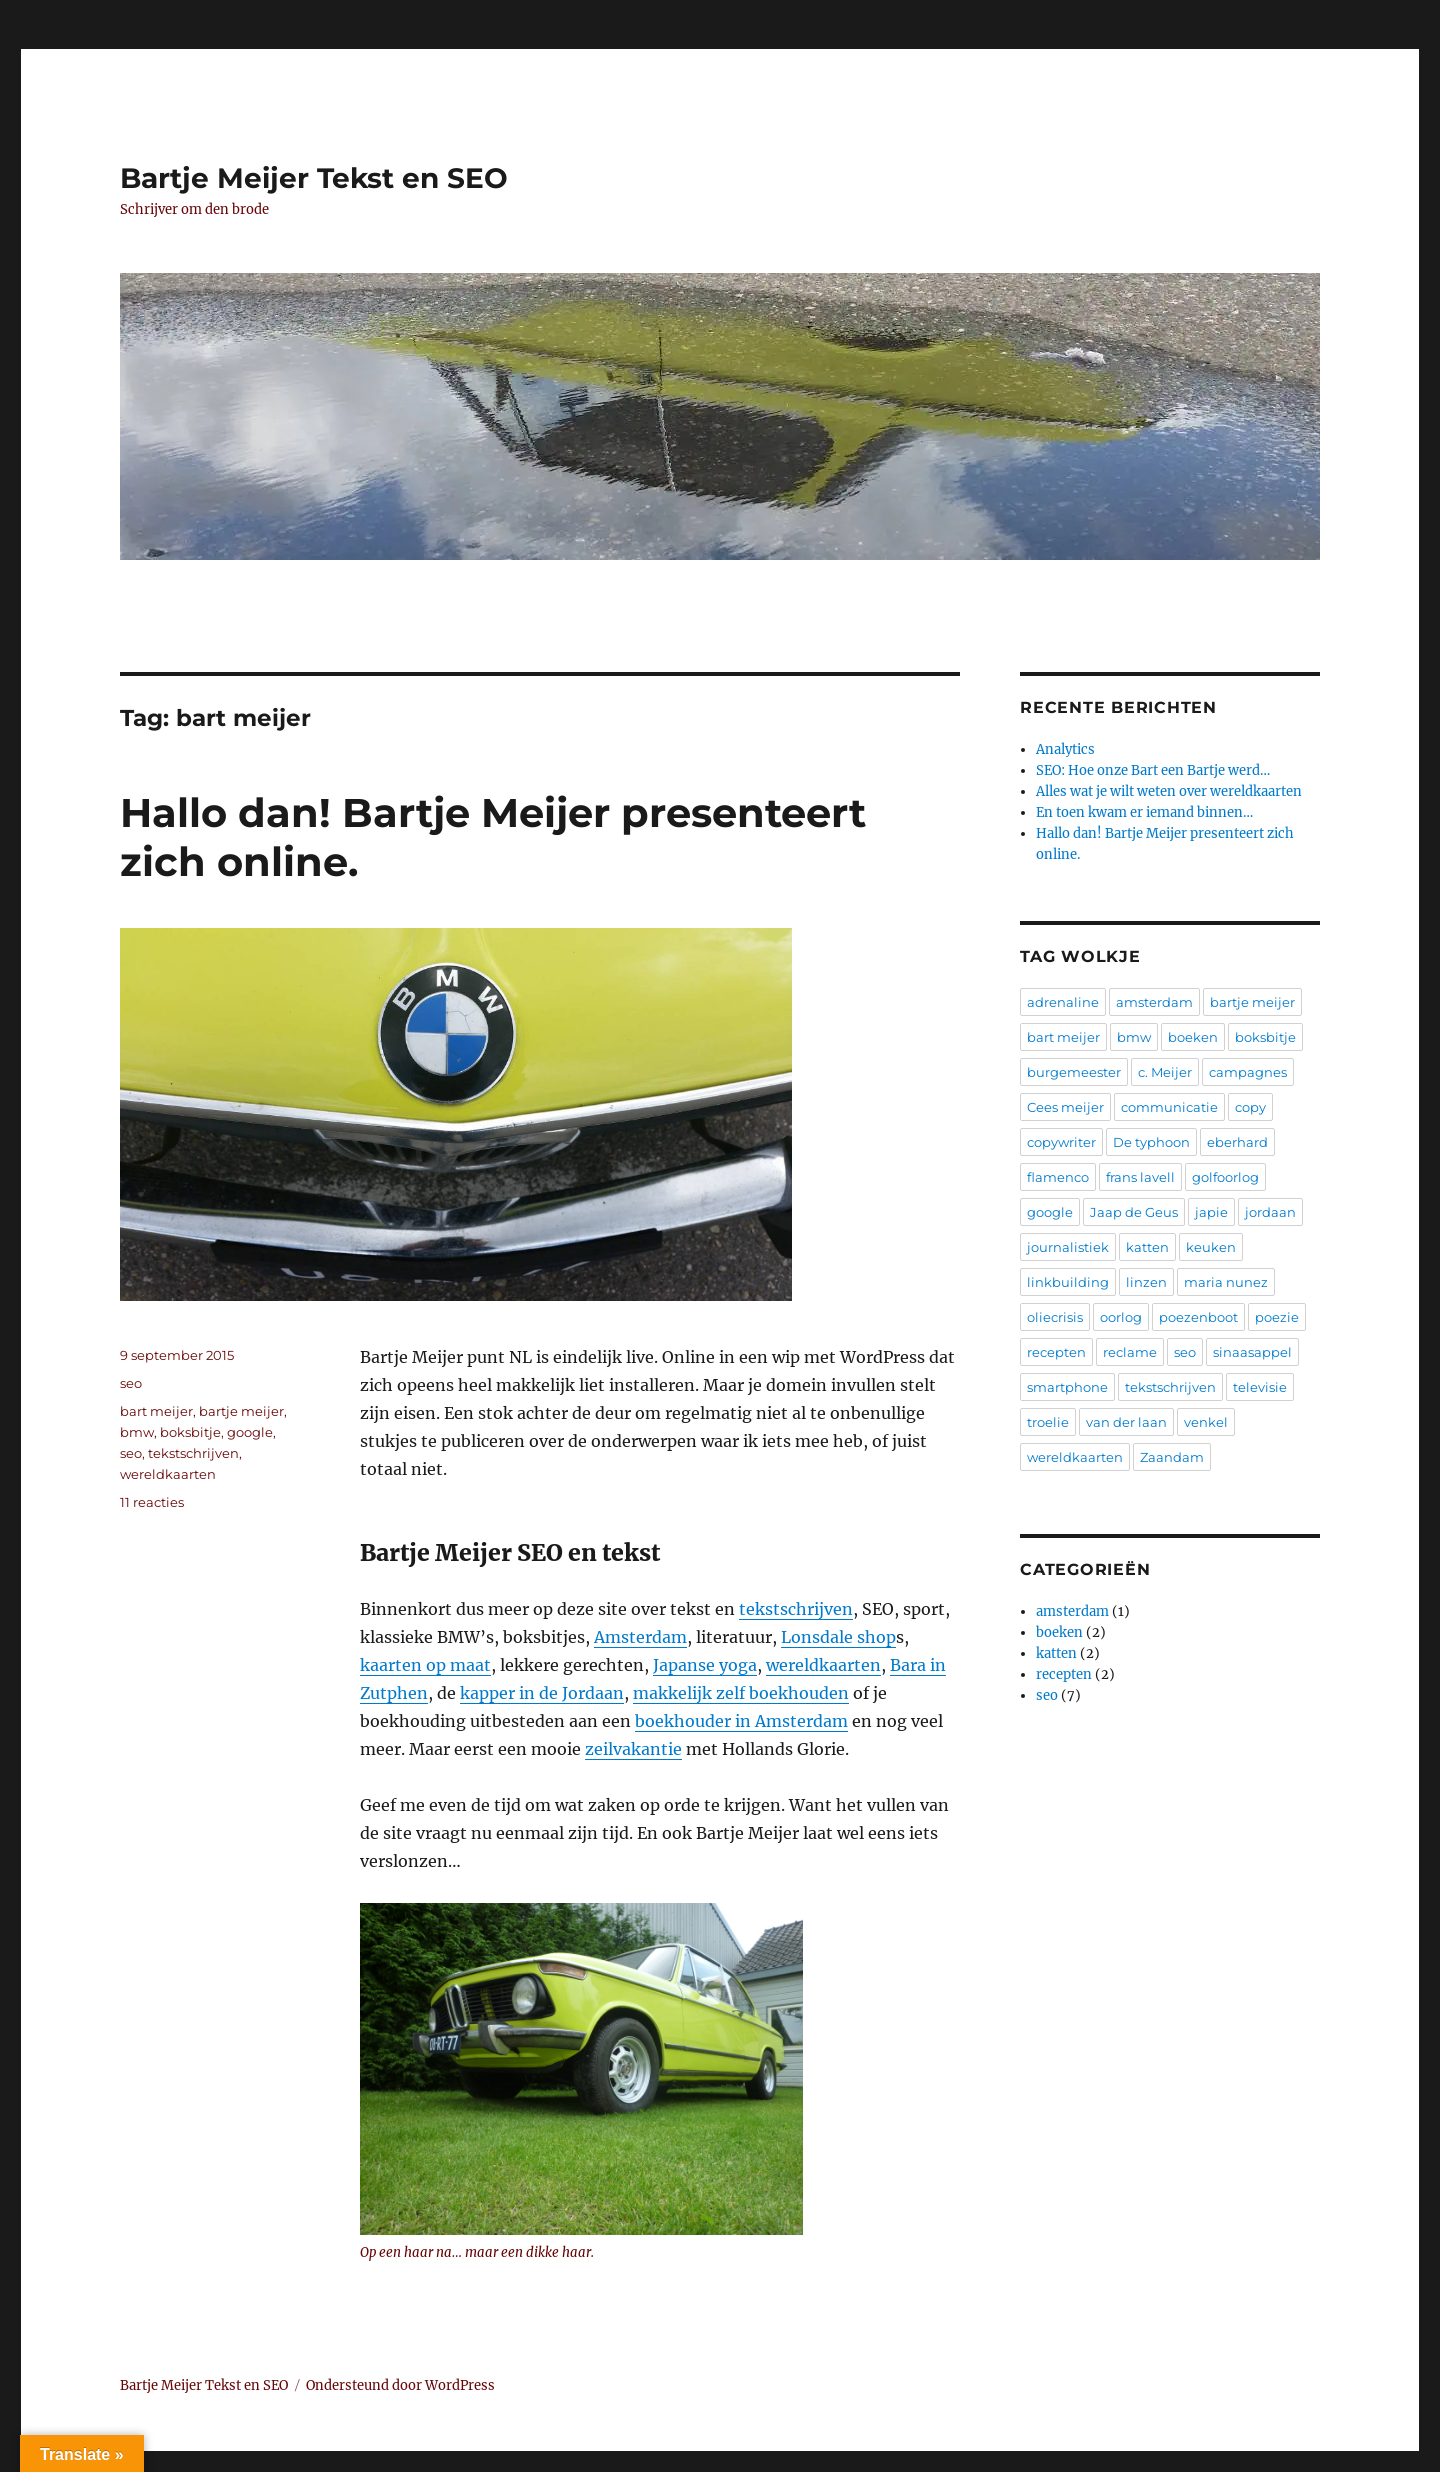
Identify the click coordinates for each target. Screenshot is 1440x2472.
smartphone (1067, 1387)
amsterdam (1154, 1002)
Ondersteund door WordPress (400, 2385)
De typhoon (1151, 1142)
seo (131, 1383)
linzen (1146, 1282)
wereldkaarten (823, 1665)
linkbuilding (1068, 1282)
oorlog (1121, 1317)
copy (1250, 1107)
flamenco (1058, 1177)
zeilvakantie (633, 1749)
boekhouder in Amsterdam (741, 1721)
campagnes (1248, 1072)
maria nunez (1226, 1282)
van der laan (1126, 1422)
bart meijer (156, 1411)
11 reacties (152, 1502)
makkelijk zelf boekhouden (741, 1693)
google (250, 1432)
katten (1147, 1247)
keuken (1211, 1247)
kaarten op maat (425, 1665)
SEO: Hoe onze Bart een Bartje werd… (1153, 770)
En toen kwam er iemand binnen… (1144, 812)
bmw (137, 1432)
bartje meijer (241, 1411)
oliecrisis (1055, 1317)
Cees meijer (1065, 1107)
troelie (1048, 1422)
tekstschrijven (796, 1609)
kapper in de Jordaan (542, 1693)
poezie (1277, 1317)
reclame (1130, 1352)
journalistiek (1068, 1247)
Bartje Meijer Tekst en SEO (314, 178)
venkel (1206, 1422)
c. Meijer (1165, 1072)
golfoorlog (1225, 1177)
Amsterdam (640, 1637)
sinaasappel (1252, 1352)
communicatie (1169, 1107)
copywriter (1061, 1142)
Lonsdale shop (838, 1637)
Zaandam (1172, 1457)
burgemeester (1074, 1072)
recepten (1056, 1352)
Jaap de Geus (1134, 1212)
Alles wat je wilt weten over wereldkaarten (1169, 791)
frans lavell (1140, 1177)
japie (1211, 1212)
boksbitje (190, 1432)
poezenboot (1198, 1317)
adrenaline (1063, 1002)
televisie (1260, 1387)
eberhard (1237, 1142)
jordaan (1270, 1212)
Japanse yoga (705, 1665)
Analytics (1065, 749)
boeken (1193, 1037)
